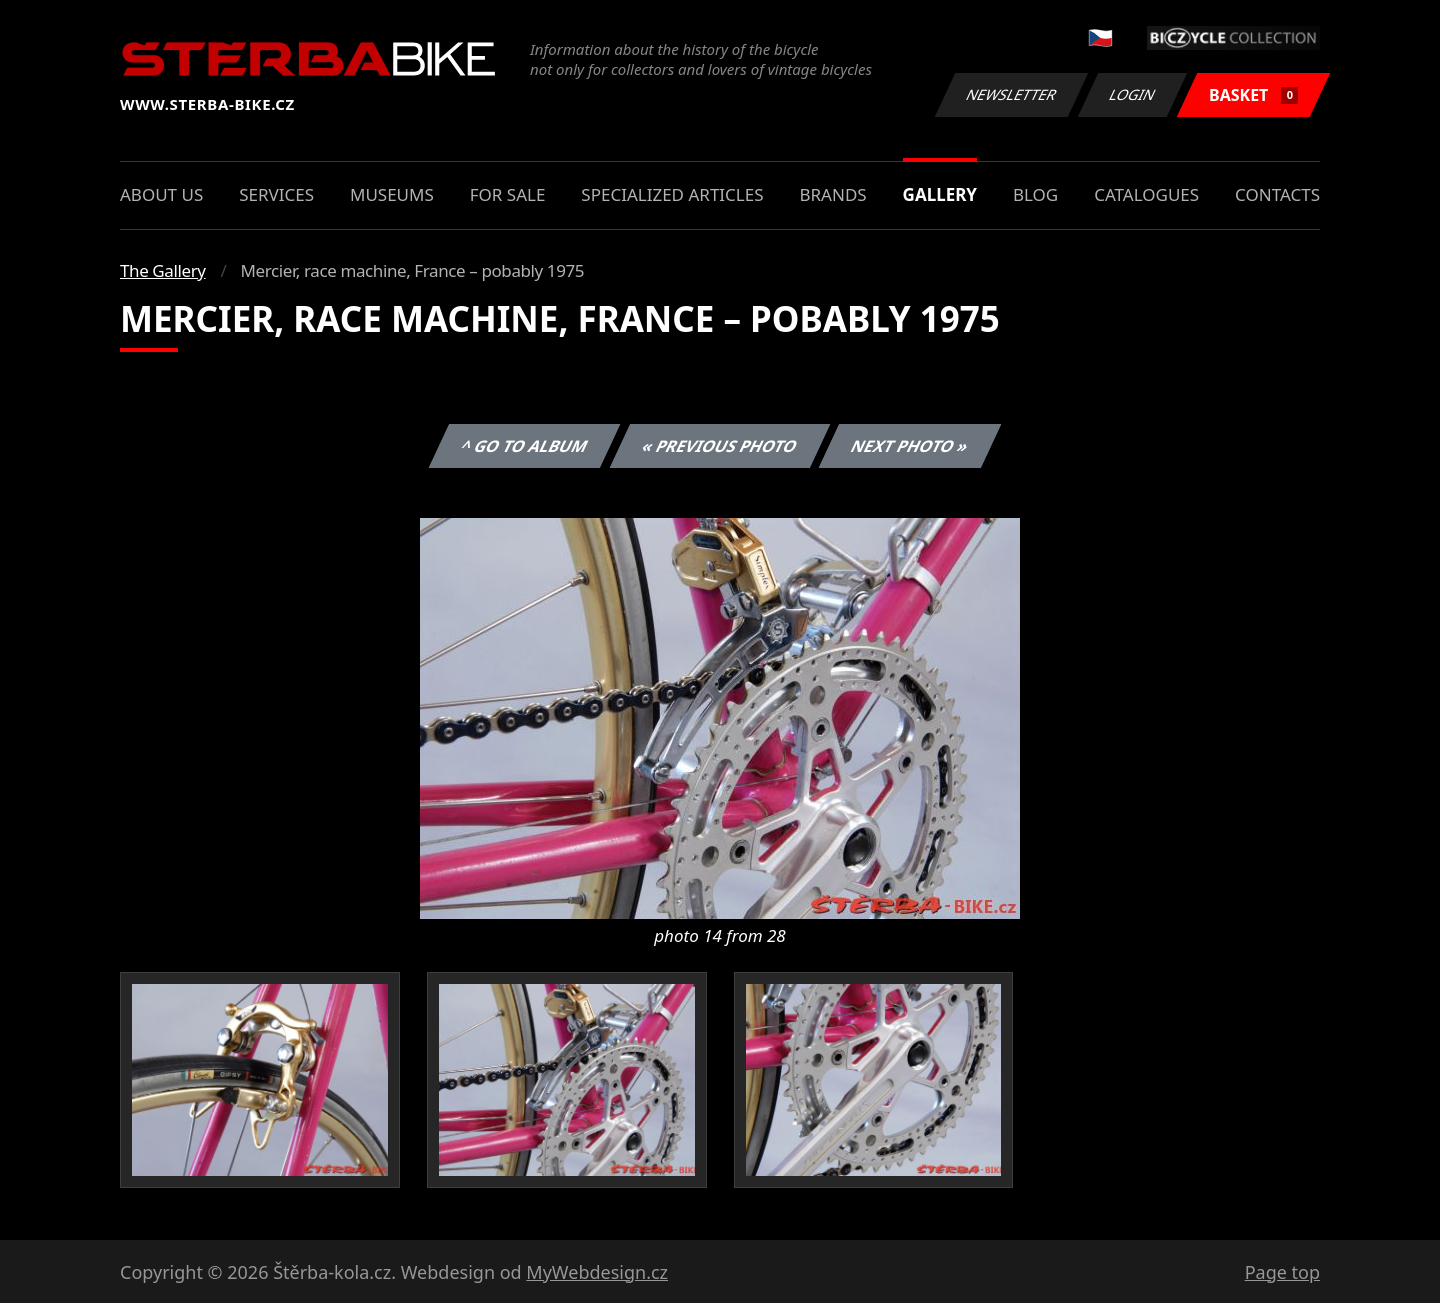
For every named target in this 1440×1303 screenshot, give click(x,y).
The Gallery (163, 270)
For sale (508, 194)
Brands (832, 194)
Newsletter (1011, 94)
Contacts (1277, 194)
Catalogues (1146, 194)
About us (161, 194)
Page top (1282, 1272)
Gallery (940, 194)
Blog (1035, 194)
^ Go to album (524, 446)
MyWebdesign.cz (597, 1272)
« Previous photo (720, 446)
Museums (392, 194)
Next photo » (910, 446)
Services (276, 194)
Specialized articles (672, 194)
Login (1133, 94)
